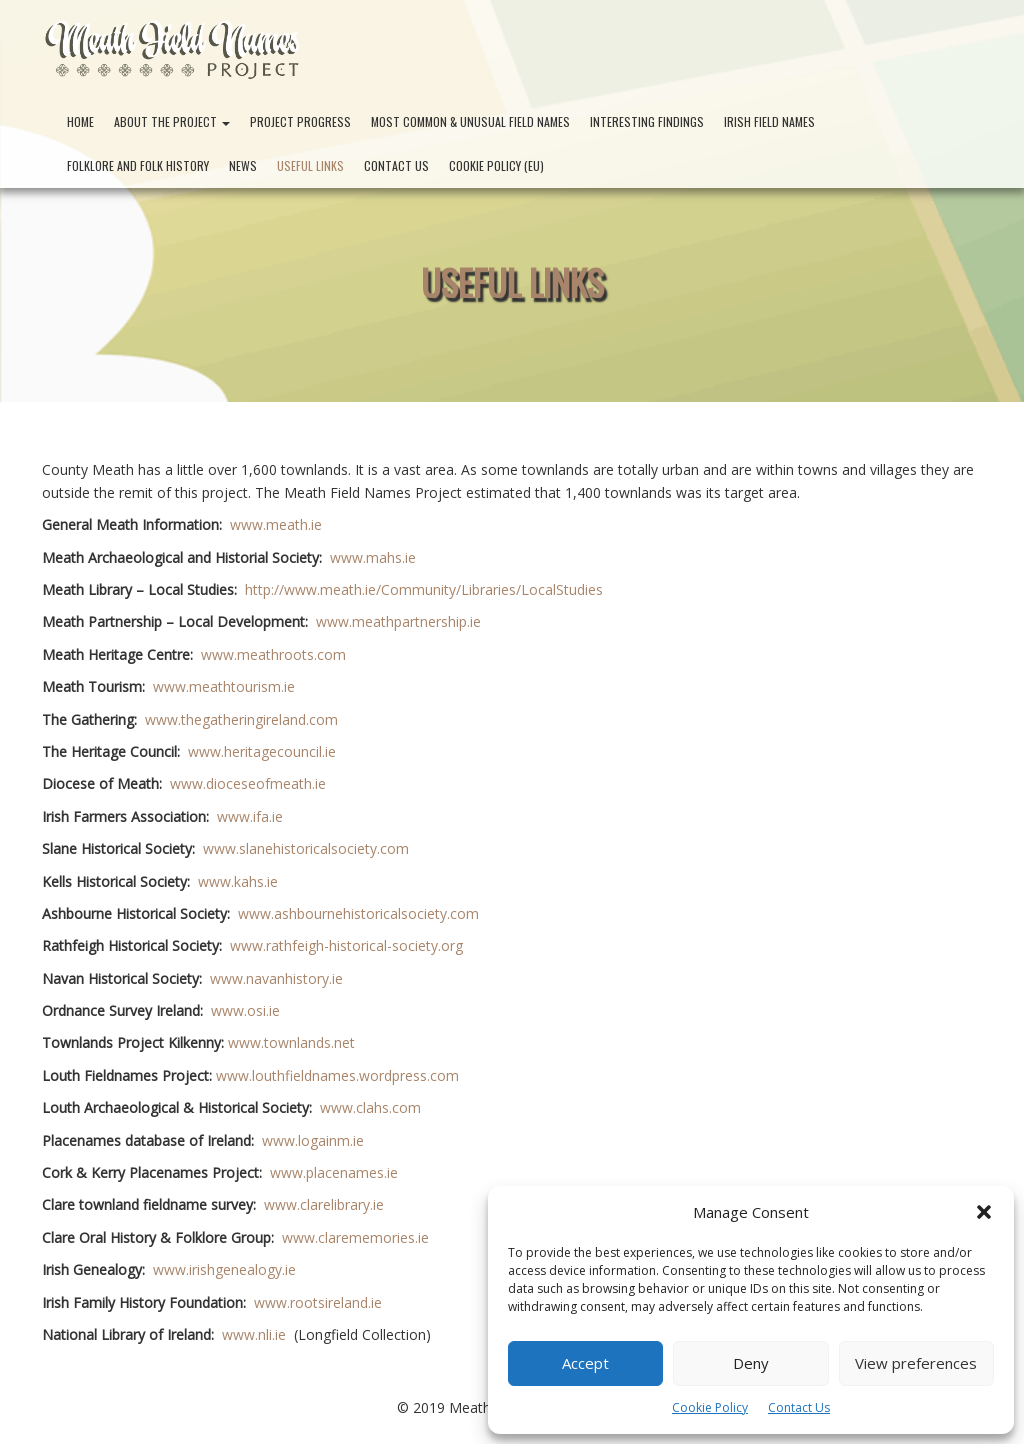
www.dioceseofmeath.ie (248, 783)
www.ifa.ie (250, 816)
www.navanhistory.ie (276, 978)
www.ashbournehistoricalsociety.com (358, 913)
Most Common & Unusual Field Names (470, 121)
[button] (984, 1212)
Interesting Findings (647, 121)
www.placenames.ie (334, 1172)
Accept (585, 1363)
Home (80, 121)
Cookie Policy (710, 1407)
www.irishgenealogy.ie (224, 1269)
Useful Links (310, 165)
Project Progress (300, 121)
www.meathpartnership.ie (398, 621)
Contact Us (799, 1407)
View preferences (916, 1363)
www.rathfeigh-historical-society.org (346, 945)
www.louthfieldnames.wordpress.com (337, 1075)
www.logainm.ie (313, 1140)
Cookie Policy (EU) (496, 165)
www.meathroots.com (273, 654)
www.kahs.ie (238, 881)
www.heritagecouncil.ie (262, 751)
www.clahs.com (370, 1107)
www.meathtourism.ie (224, 686)
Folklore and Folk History (138, 165)
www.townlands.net (291, 1042)
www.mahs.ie (373, 557)
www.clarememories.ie (355, 1237)
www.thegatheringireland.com (241, 719)
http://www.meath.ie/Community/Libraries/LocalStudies (424, 589)
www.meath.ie (276, 524)
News (243, 165)
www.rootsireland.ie (318, 1302)
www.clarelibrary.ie (324, 1204)
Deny (751, 1363)
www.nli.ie (254, 1334)
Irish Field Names (769, 121)
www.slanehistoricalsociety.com (306, 848)
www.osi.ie (245, 1010)
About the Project (172, 121)
